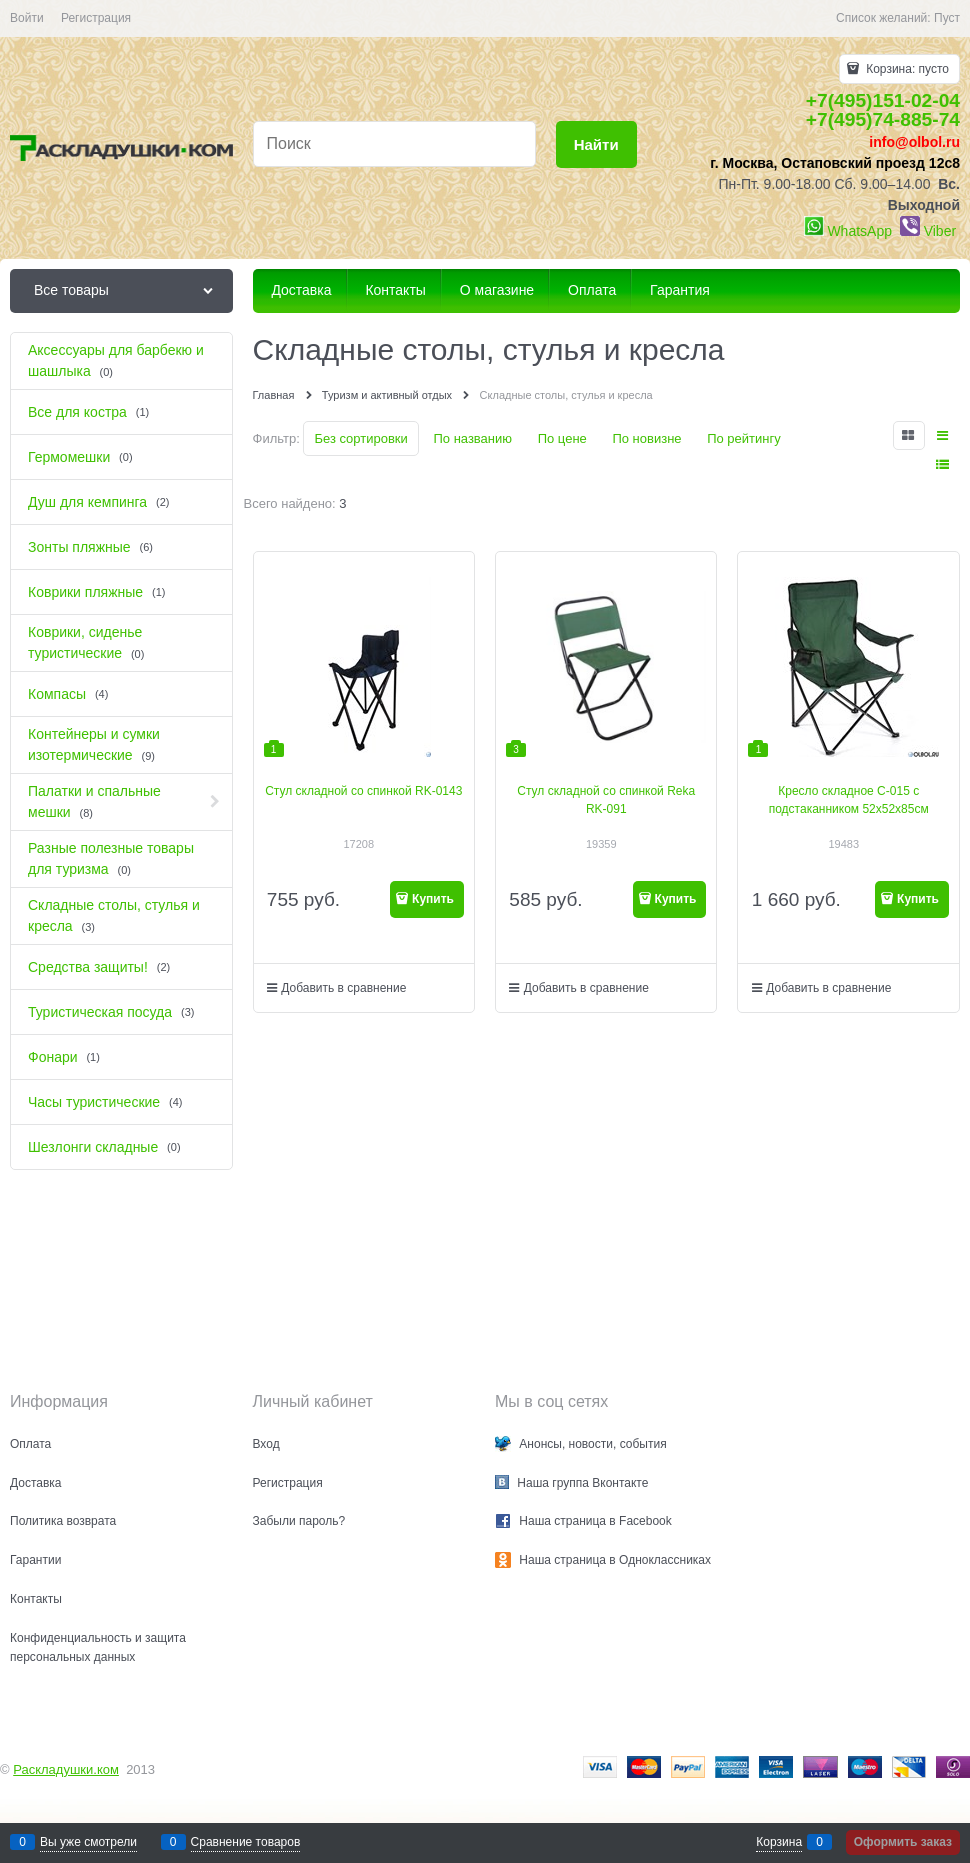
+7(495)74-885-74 (883, 119)
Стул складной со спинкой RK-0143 (363, 791)
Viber (940, 231)
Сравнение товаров (246, 1842)
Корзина (779, 1842)
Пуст (947, 18)
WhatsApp (859, 231)
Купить (433, 899)
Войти (27, 18)
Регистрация (96, 18)
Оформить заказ (903, 1842)
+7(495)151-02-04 (883, 100)
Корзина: (906, 69)
